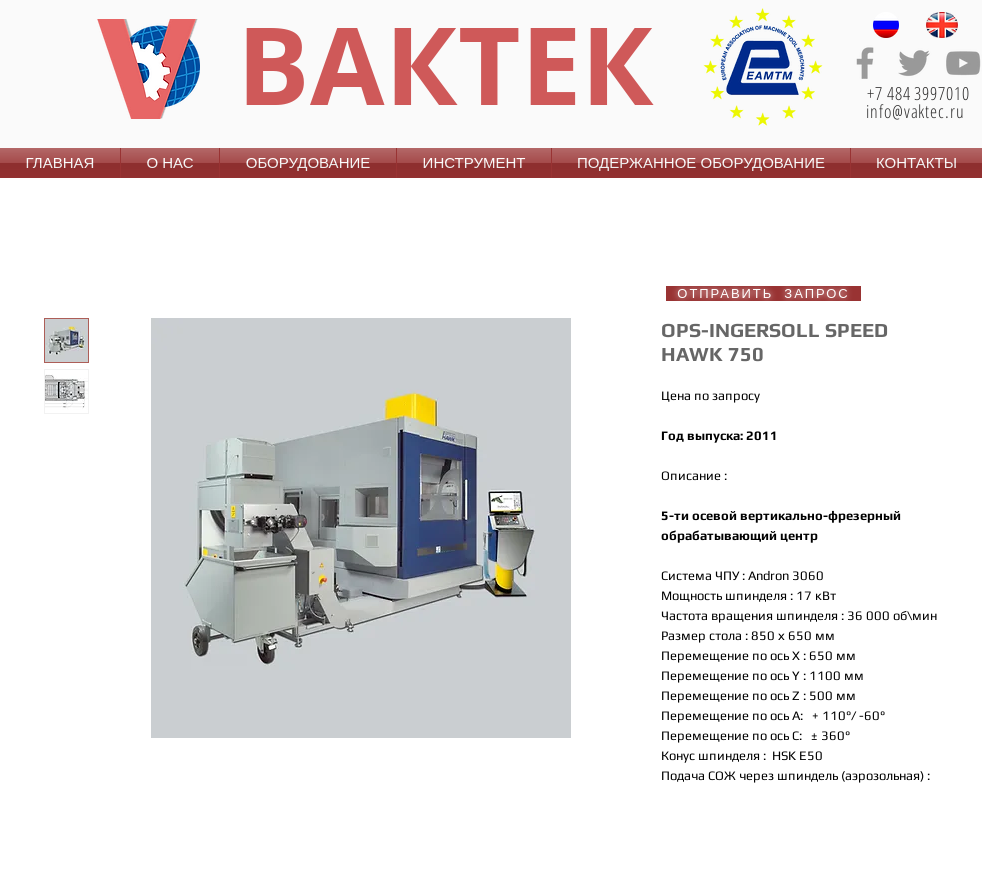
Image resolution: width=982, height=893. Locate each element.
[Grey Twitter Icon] (914, 63)
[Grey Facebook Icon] (865, 63)
